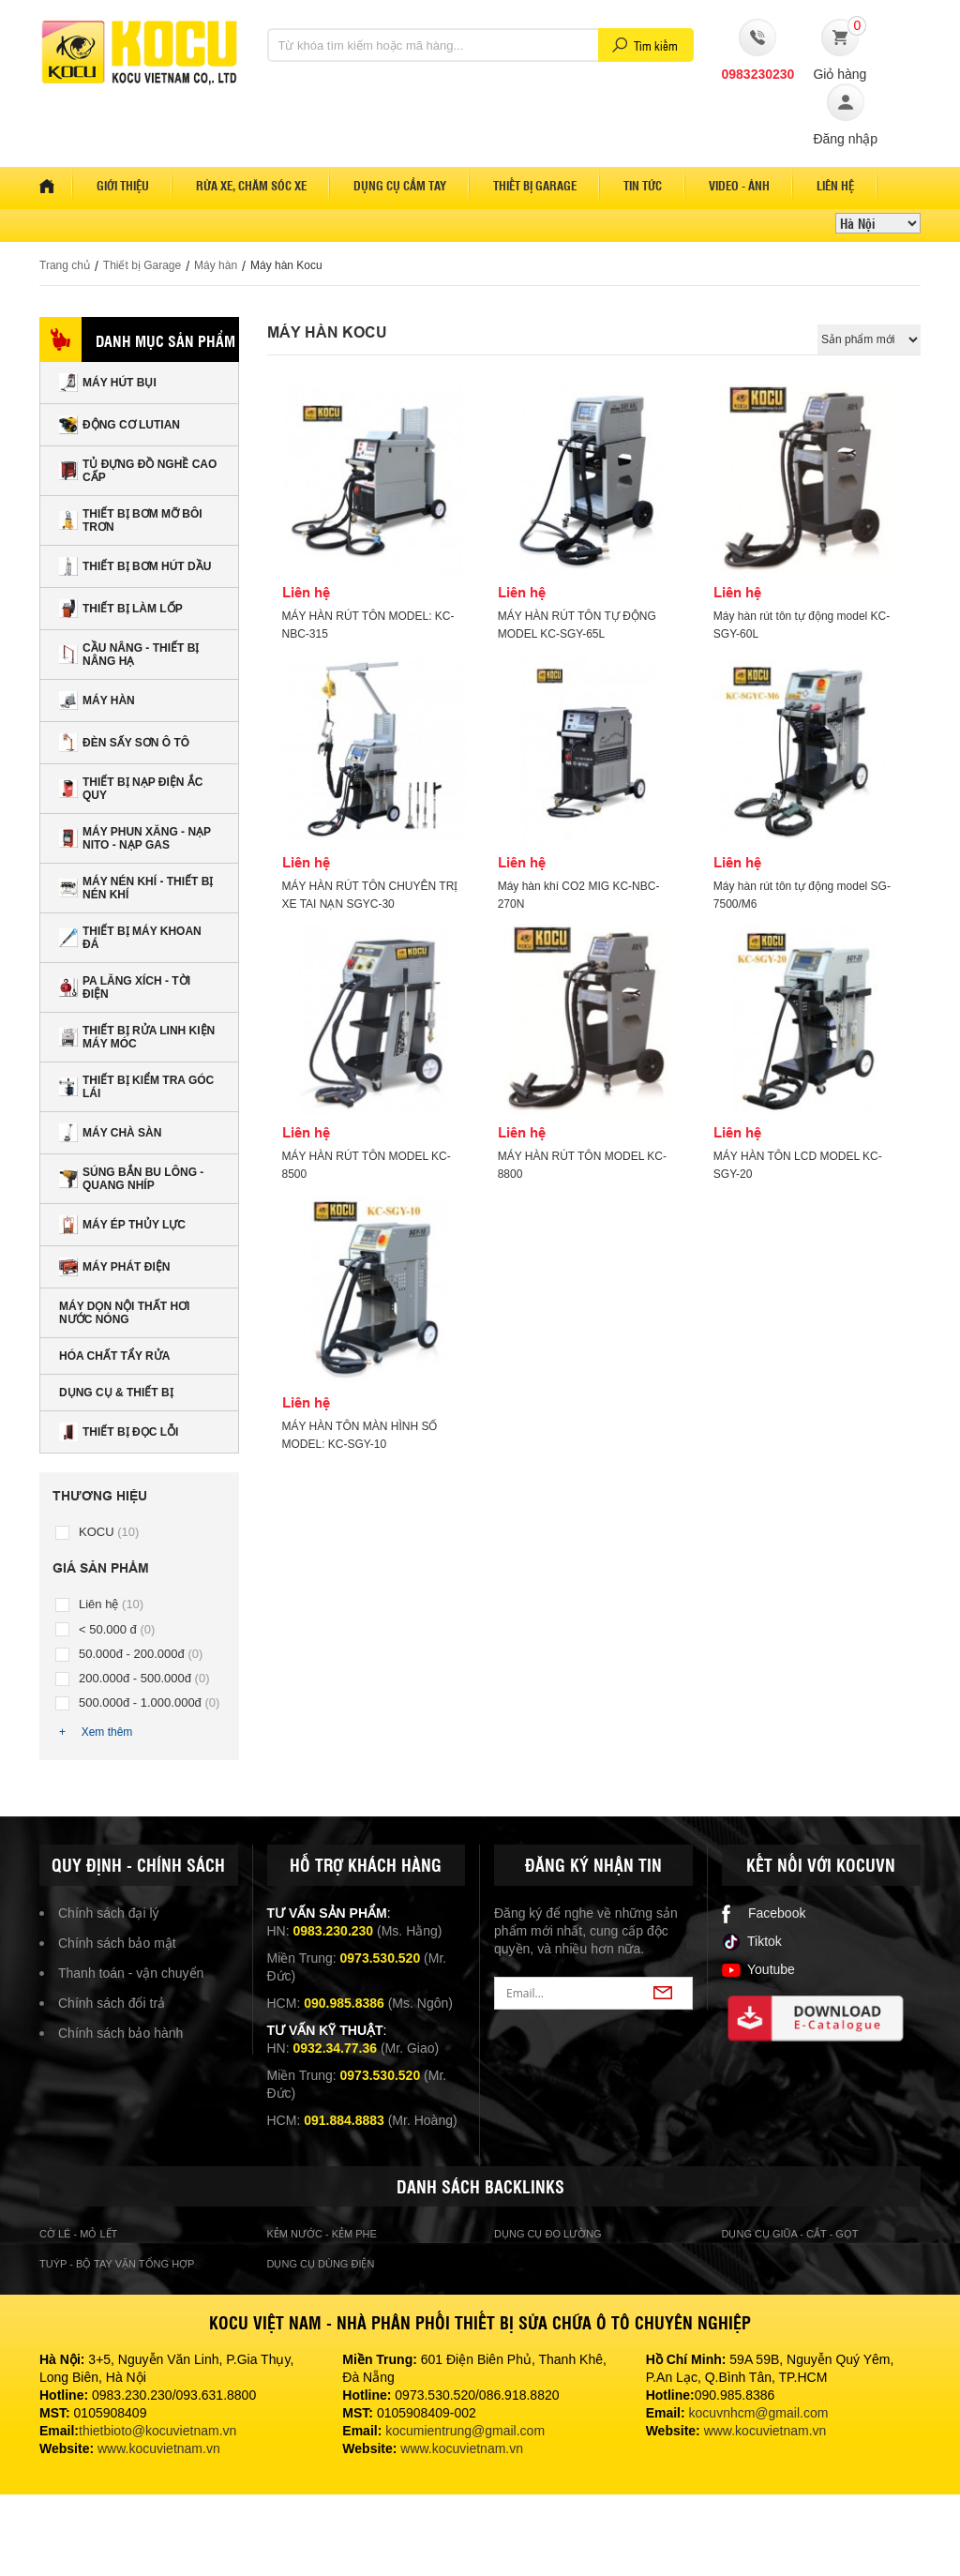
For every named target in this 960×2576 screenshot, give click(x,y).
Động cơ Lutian (119, 424)
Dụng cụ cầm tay (399, 185)
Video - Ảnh (739, 185)
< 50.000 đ (117, 1629)
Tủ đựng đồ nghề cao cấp (138, 471)
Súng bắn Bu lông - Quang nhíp (131, 1179)
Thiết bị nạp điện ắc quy (130, 789)
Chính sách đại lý (108, 1913)
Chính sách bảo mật (117, 1943)
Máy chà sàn (110, 1132)
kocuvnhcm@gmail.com (759, 2412)
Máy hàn (215, 265)
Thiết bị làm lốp (121, 608)
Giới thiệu (123, 185)
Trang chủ (64, 265)
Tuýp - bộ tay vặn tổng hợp (116, 2263)
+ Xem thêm (95, 1732)
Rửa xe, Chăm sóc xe (251, 185)
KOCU (109, 1532)
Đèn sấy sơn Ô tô (124, 742)
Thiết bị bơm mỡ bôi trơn (130, 520)
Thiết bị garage (535, 185)
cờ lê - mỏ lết (78, 2233)
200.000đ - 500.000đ (144, 1678)
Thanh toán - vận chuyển (130, 1973)
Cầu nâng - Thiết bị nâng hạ (129, 654)
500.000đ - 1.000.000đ (149, 1702)
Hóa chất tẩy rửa (114, 1356)
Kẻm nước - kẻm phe (322, 2233)
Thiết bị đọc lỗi (118, 1432)
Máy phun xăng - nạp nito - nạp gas (135, 838)
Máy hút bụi (108, 382)
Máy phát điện (114, 1267)
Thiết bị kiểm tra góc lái (136, 1087)
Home (56, 185)
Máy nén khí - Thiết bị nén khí (136, 888)
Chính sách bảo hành (120, 2033)
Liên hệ (835, 185)
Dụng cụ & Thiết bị (116, 1392)
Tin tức (642, 185)
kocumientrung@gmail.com (465, 2430)
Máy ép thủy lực (122, 1224)
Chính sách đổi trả (111, 2003)
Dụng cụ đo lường (548, 2233)
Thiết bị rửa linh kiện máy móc (137, 1037)
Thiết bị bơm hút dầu (135, 566)
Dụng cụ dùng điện (321, 2263)
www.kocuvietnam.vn (159, 2448)
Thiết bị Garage (142, 265)
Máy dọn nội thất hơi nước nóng (124, 1313)
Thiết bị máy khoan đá (130, 938)
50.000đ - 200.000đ (140, 1654)
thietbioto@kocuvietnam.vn (157, 2430)
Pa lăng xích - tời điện (124, 987)
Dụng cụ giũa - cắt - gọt (790, 2233)
